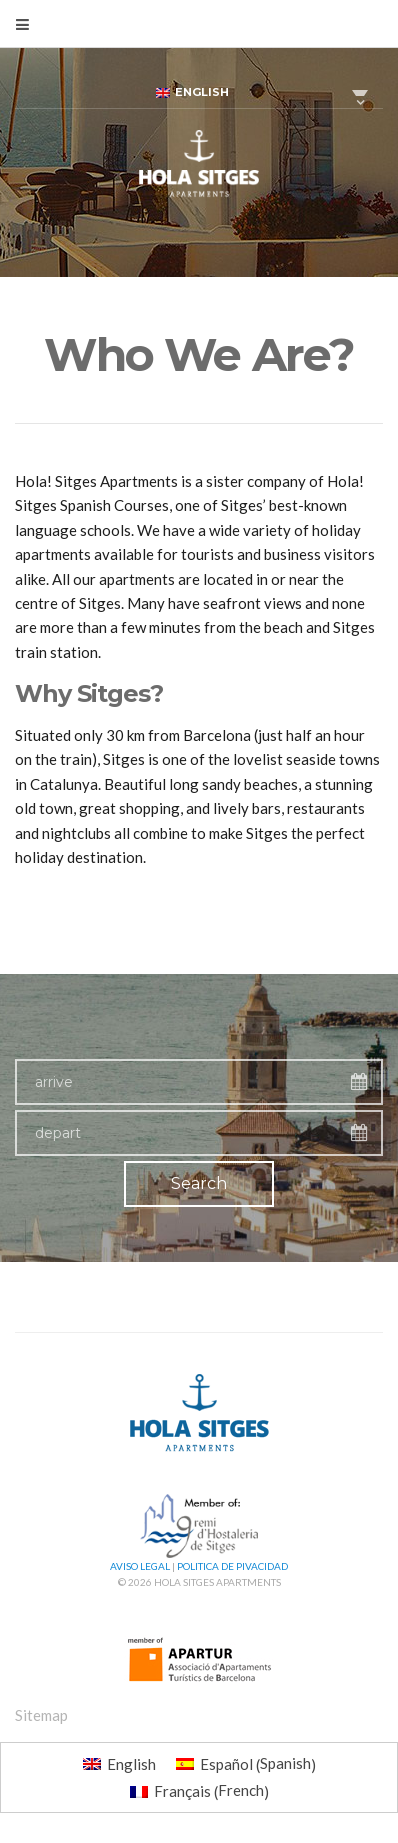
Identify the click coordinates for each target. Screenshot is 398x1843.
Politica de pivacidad (232, 1566)
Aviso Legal (140, 1566)
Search (199, 1183)
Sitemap (41, 1715)
